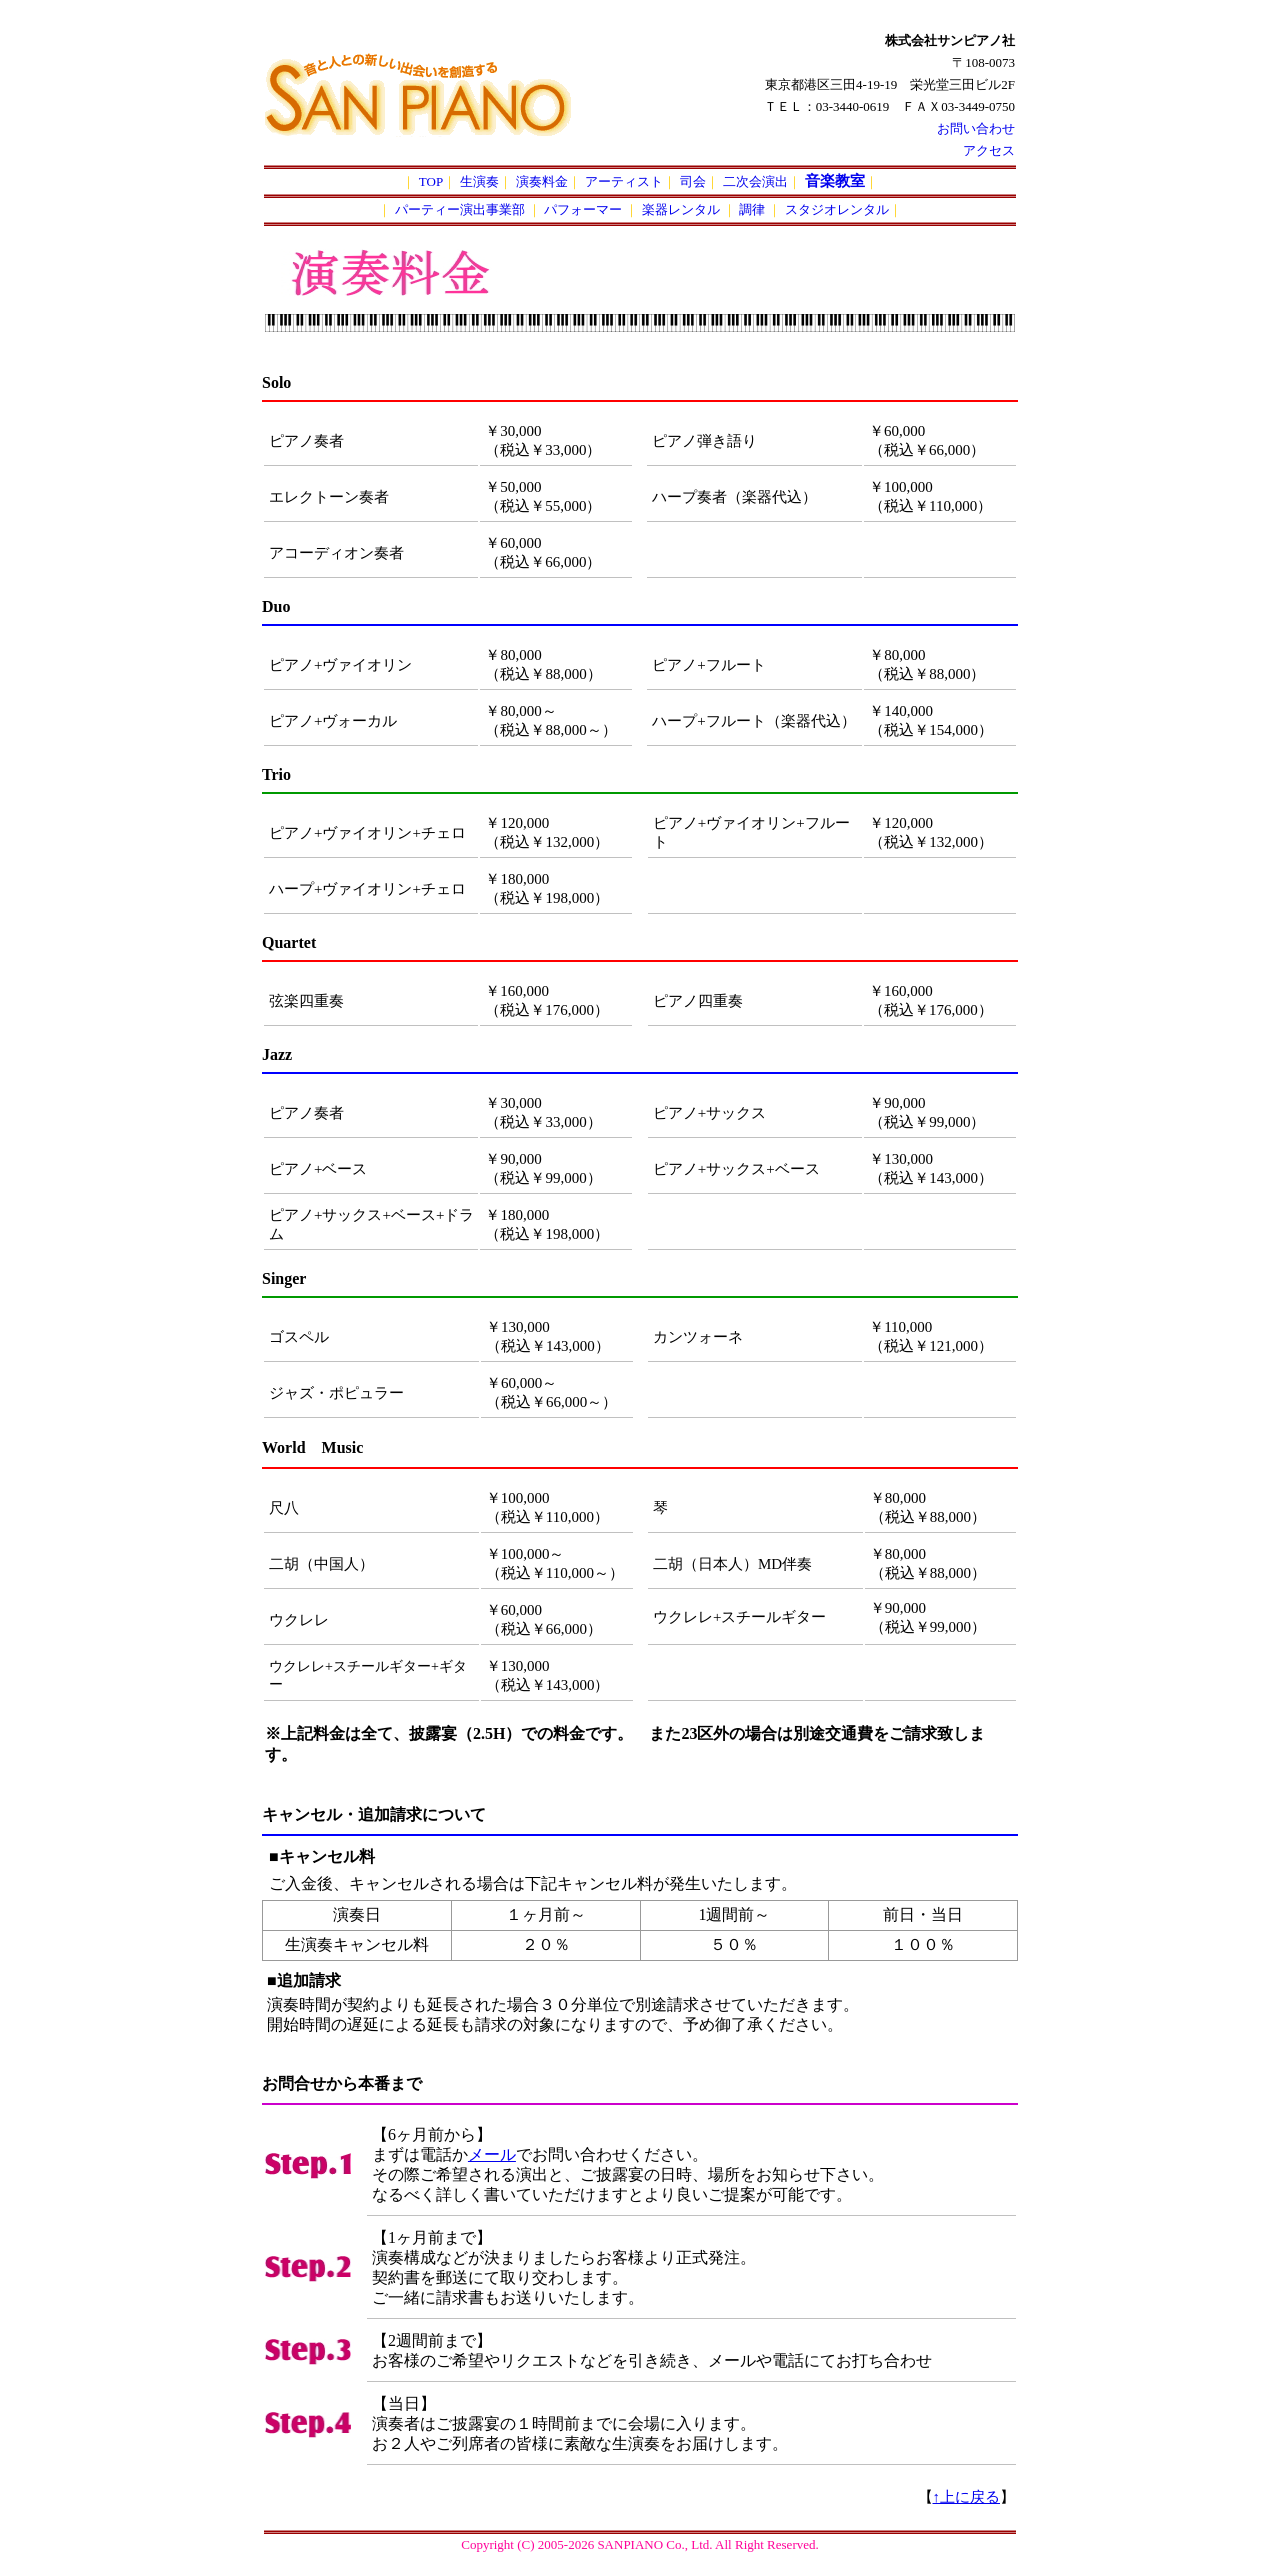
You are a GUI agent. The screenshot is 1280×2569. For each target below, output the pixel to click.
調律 (753, 209)
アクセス (989, 150)
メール (492, 2154)
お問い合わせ (976, 128)
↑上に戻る (967, 2497)
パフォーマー (584, 209)
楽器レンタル (682, 209)
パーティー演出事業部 (461, 209)
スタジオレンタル (837, 209)
